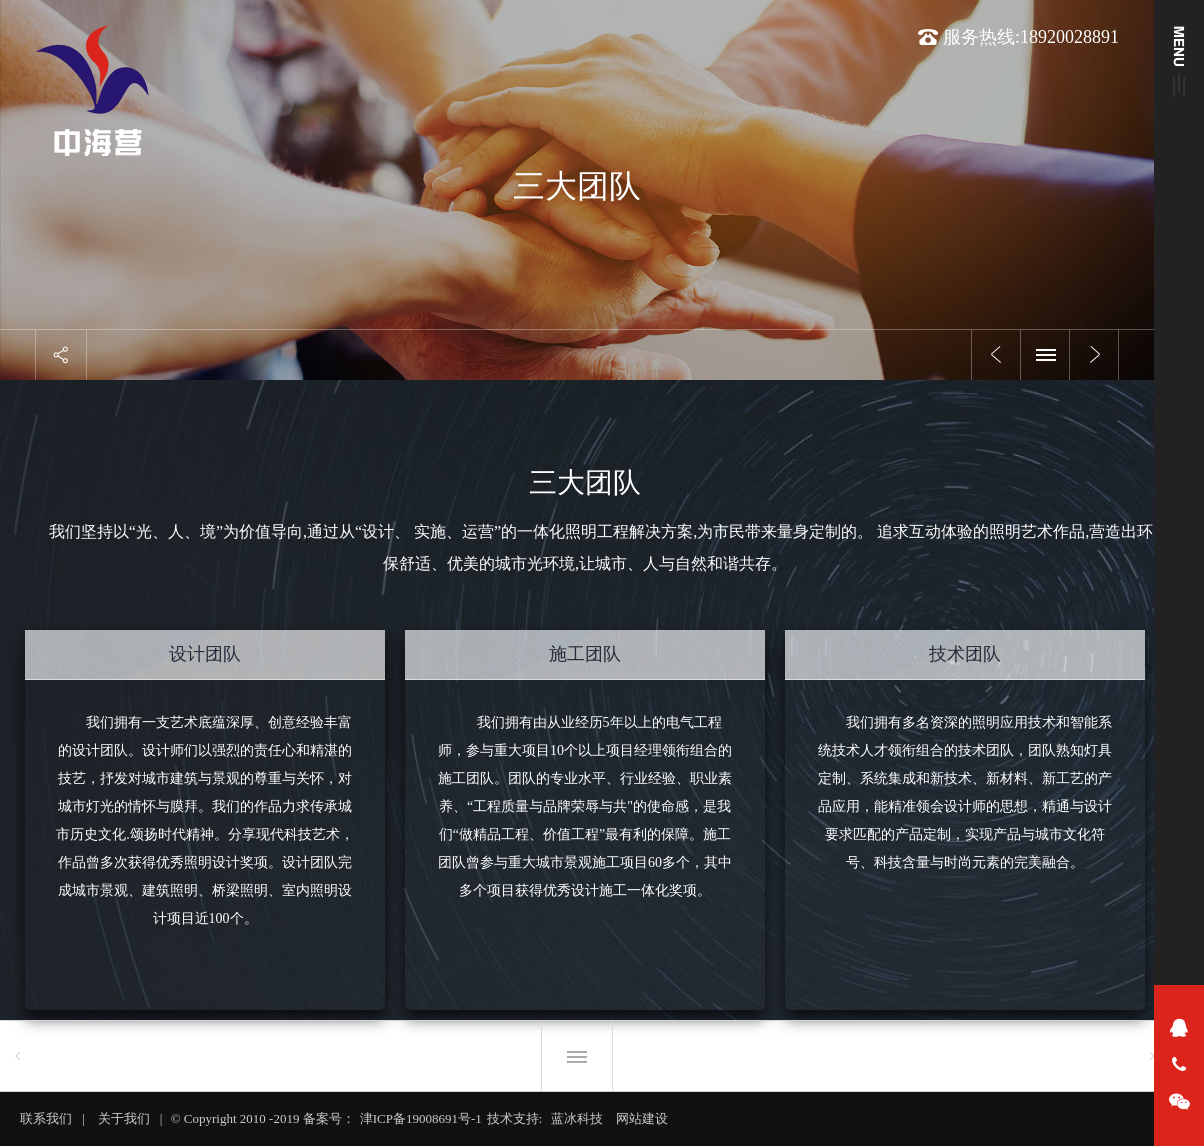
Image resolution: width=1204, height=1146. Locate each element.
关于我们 (124, 1118)
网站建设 (642, 1118)
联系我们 (46, 1118)
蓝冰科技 (577, 1118)
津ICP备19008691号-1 (421, 1118)
